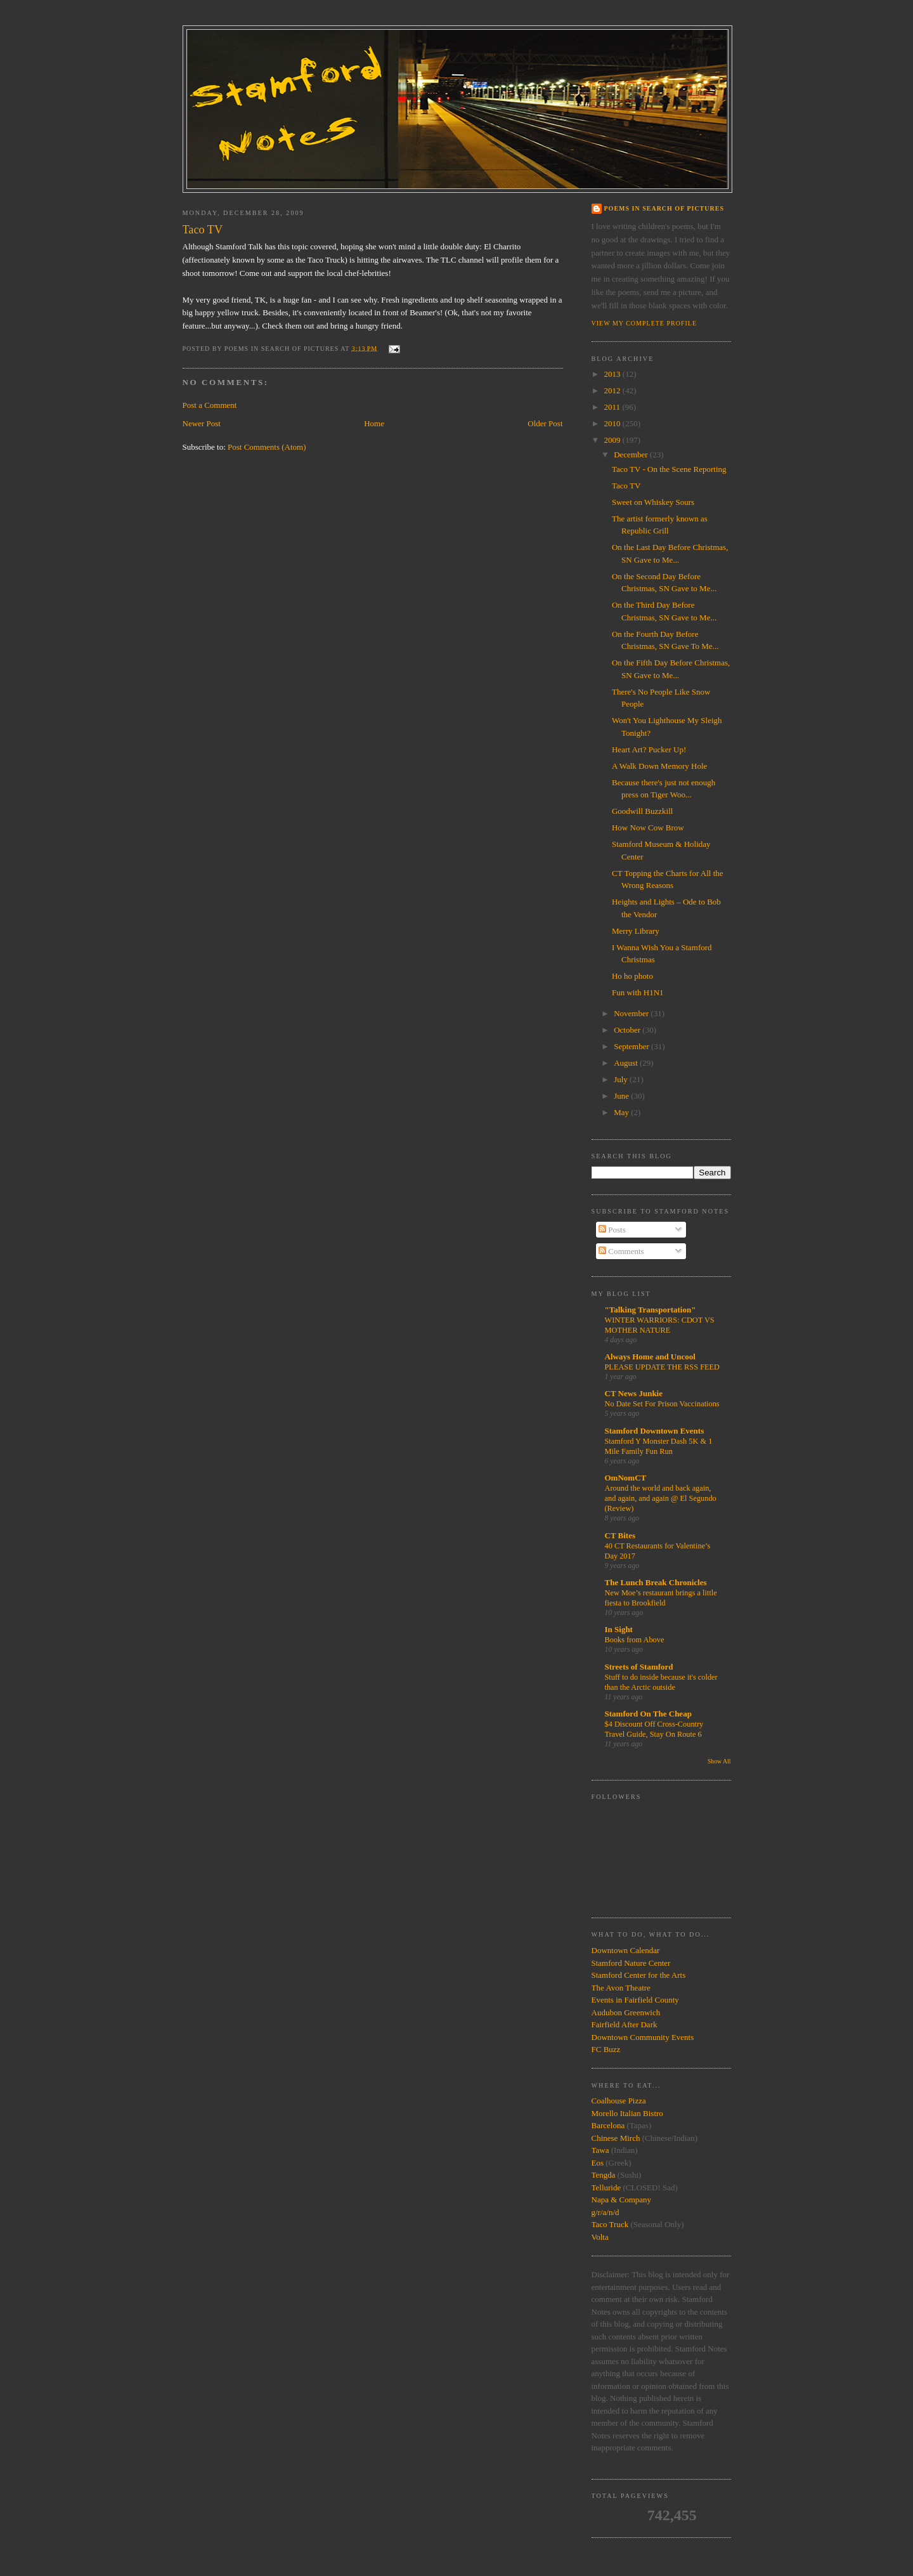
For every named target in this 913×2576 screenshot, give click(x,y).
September (632, 1046)
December (632, 454)
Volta (600, 2237)
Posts (612, 1229)
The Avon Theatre (621, 1987)
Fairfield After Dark (624, 2024)
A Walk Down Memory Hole (659, 766)
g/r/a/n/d (605, 2212)
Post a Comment (210, 405)
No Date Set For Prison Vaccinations (662, 1403)
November (632, 1013)
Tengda (604, 2175)
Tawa (600, 2150)
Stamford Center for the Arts (639, 1975)
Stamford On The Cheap (648, 1713)
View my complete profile (644, 323)
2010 (613, 423)
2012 (613, 390)
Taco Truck (610, 2224)
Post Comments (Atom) (267, 447)
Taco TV (626, 485)
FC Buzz (606, 2049)
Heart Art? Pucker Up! (649, 749)
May (622, 1112)
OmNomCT (626, 1477)
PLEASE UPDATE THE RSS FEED (662, 1367)
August (627, 1063)
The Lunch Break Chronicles (656, 1582)
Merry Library (635, 931)
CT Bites (620, 1535)
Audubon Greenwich (626, 2012)
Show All (719, 1761)
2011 (613, 407)
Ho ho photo (632, 976)
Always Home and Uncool (650, 1356)
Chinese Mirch (617, 2138)
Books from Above (634, 1639)
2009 (613, 440)
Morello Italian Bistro (627, 2113)
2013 (613, 374)
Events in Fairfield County (635, 1999)
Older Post (545, 423)
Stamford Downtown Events (654, 1430)
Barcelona (608, 2125)
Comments (621, 1251)
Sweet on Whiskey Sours (653, 502)
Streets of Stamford (639, 1666)
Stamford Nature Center (631, 1963)
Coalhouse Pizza (619, 2100)
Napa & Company (622, 2199)
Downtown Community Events (643, 2037)
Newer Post (202, 423)
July (622, 1079)
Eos (598, 2162)
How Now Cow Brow (648, 827)
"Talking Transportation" (650, 1309)
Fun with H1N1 (638, 992)
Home (374, 423)
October (628, 1030)
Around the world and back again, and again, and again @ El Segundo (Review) (660, 1498)
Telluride (606, 2187)
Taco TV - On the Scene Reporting (669, 469)
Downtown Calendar (626, 1950)
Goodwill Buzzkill (642, 811)
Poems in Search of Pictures (664, 208)
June (622, 1096)
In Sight (619, 1629)
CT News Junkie (634, 1393)
